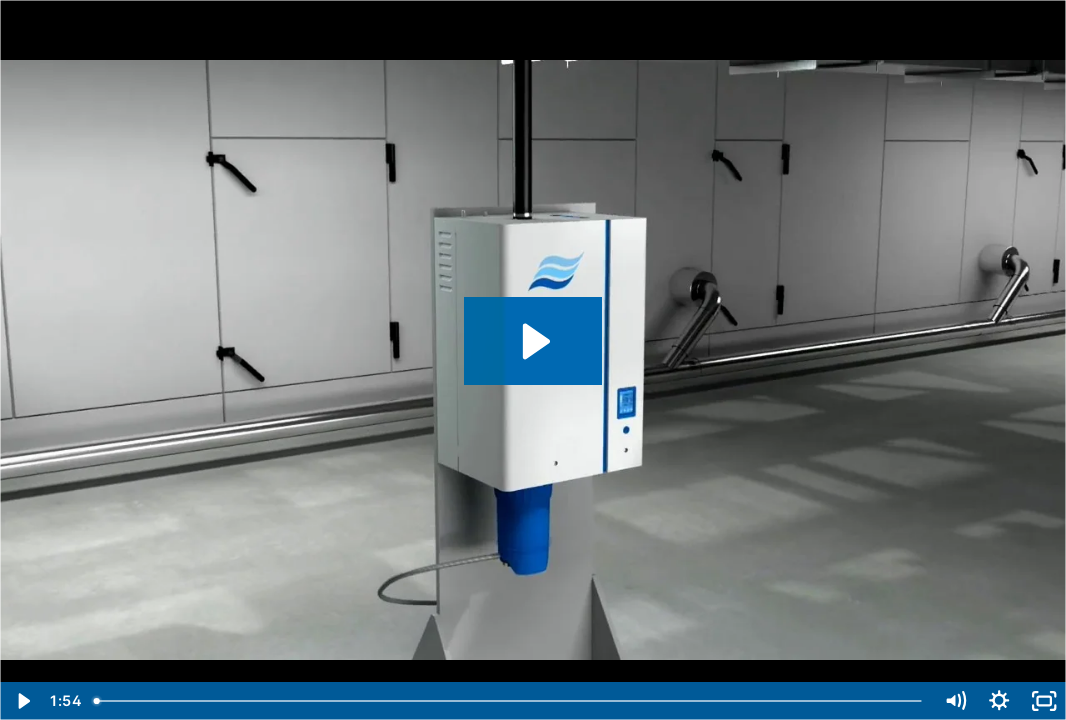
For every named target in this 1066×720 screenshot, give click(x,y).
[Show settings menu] (999, 701)
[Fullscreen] (1044, 701)
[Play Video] (22, 701)
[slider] (508, 701)
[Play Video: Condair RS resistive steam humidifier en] (533, 341)
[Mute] (955, 701)
